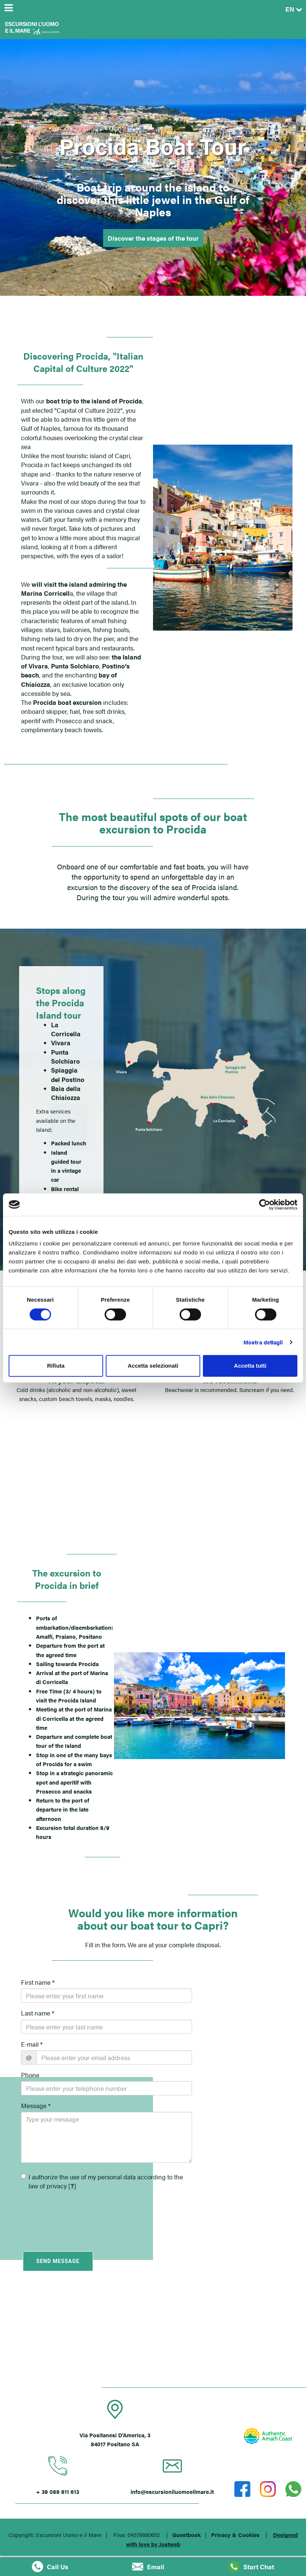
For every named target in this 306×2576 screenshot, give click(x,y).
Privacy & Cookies (235, 2535)
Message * (36, 2105)
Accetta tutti (250, 1365)
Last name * (37, 2012)
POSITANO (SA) (153, 2344)
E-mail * (32, 2044)
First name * (38, 1982)
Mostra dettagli (263, 1342)
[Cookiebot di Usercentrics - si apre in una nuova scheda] (264, 1204)
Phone (30, 2074)
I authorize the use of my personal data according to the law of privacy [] (102, 2181)
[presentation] (65, 2214)
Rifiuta (55, 1365)
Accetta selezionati (153, 1365)
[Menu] (8, 8)
